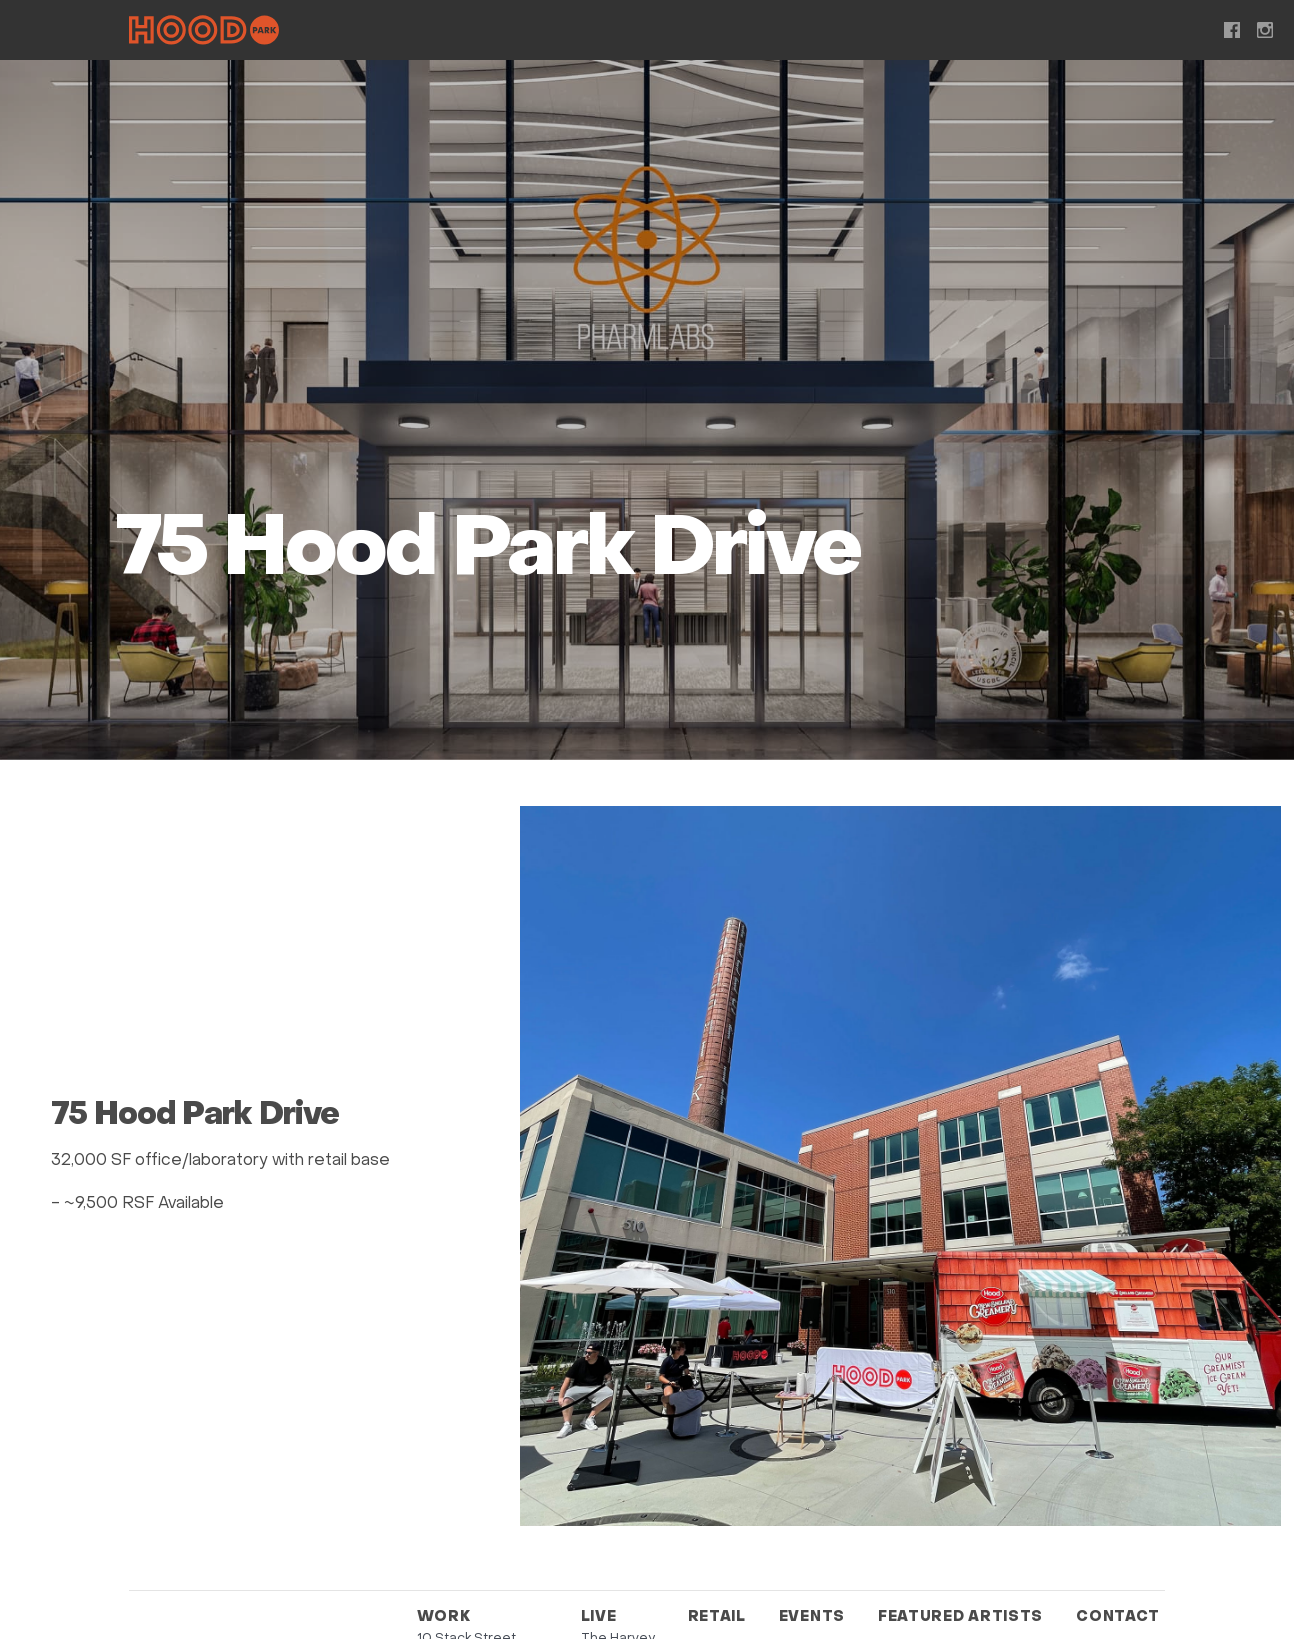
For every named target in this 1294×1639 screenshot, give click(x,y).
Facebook (1232, 29)
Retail (652, 32)
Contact (1112, 32)
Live (553, 32)
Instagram (1265, 29)
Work (456, 32)
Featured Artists (934, 32)
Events (767, 32)
